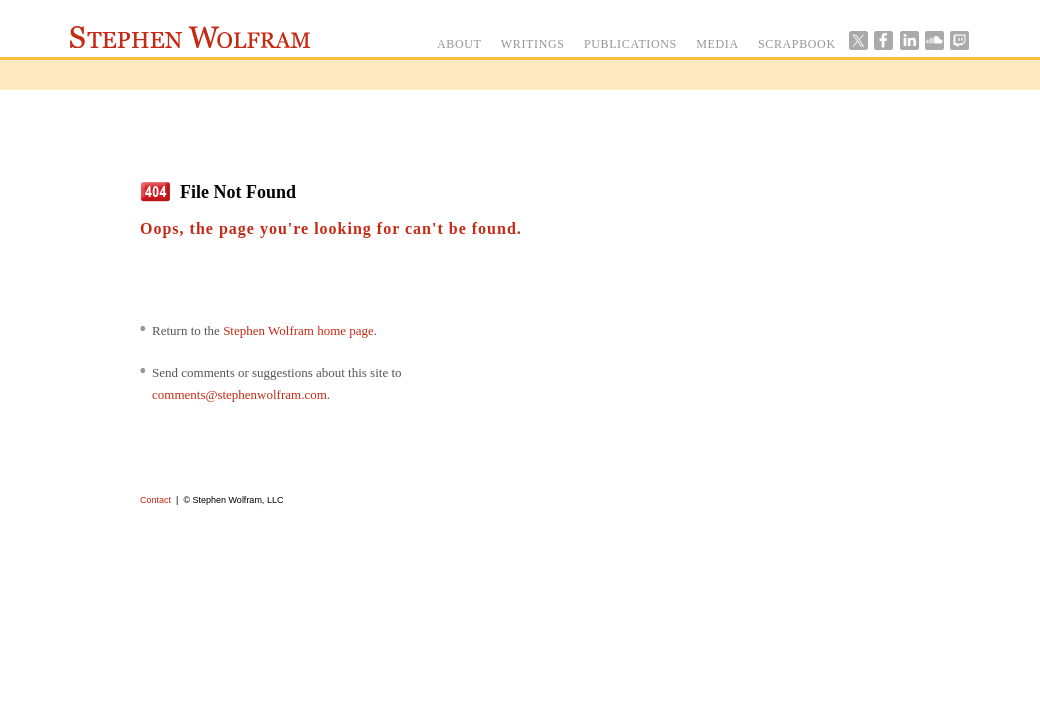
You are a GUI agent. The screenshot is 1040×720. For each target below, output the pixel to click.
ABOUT (459, 44)
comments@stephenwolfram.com (239, 394)
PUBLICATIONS (630, 44)
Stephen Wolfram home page (298, 330)
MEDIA (717, 44)
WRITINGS (533, 44)
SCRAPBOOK (797, 44)
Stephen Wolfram (190, 37)
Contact (155, 500)
